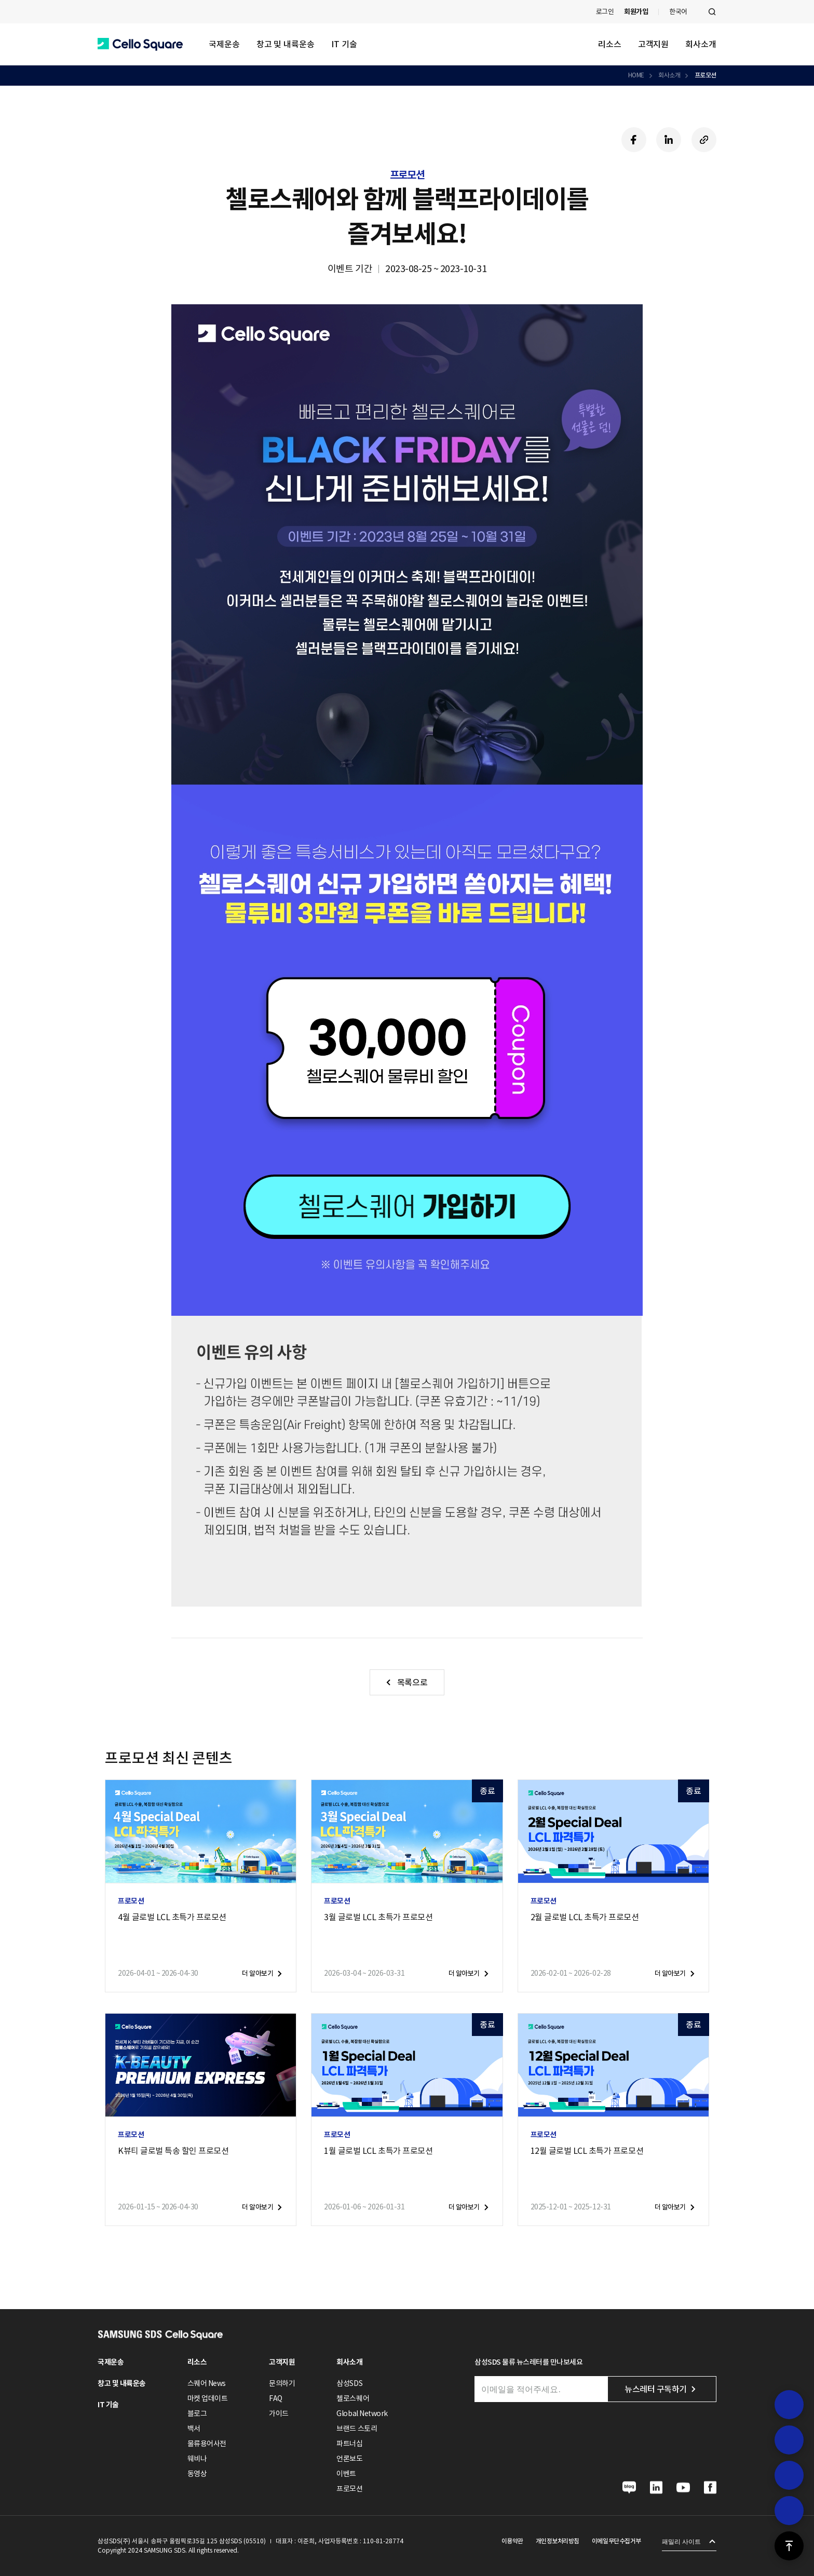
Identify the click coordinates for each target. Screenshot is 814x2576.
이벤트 (346, 2473)
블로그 (197, 2413)
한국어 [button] (678, 11)
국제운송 (224, 44)
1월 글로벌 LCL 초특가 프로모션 (378, 2151)
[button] (140, 44)
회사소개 (700, 44)
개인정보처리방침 (557, 2541)
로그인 (605, 11)
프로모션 (705, 75)
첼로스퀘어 (352, 2398)
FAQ (275, 2398)
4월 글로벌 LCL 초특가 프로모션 (172, 1917)
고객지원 (653, 44)
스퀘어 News (206, 2383)
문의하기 (282, 2383)
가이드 (279, 2413)
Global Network (361, 2413)
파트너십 (349, 2443)
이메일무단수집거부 (616, 2541)
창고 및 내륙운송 (285, 44)
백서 (193, 2428)
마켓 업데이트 (207, 2398)
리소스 (609, 44)
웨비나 (197, 2458)
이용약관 (512, 2541)
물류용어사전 (206, 2443)
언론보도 (349, 2458)
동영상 (197, 2473)
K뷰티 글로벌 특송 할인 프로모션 (173, 2151)
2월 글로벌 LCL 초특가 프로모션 (585, 1917)
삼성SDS (349, 2383)
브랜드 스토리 (356, 2428)
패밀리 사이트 (681, 2541)
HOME (636, 75)
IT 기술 (344, 44)
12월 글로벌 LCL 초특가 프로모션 (587, 2151)
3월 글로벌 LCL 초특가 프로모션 (378, 1917)
